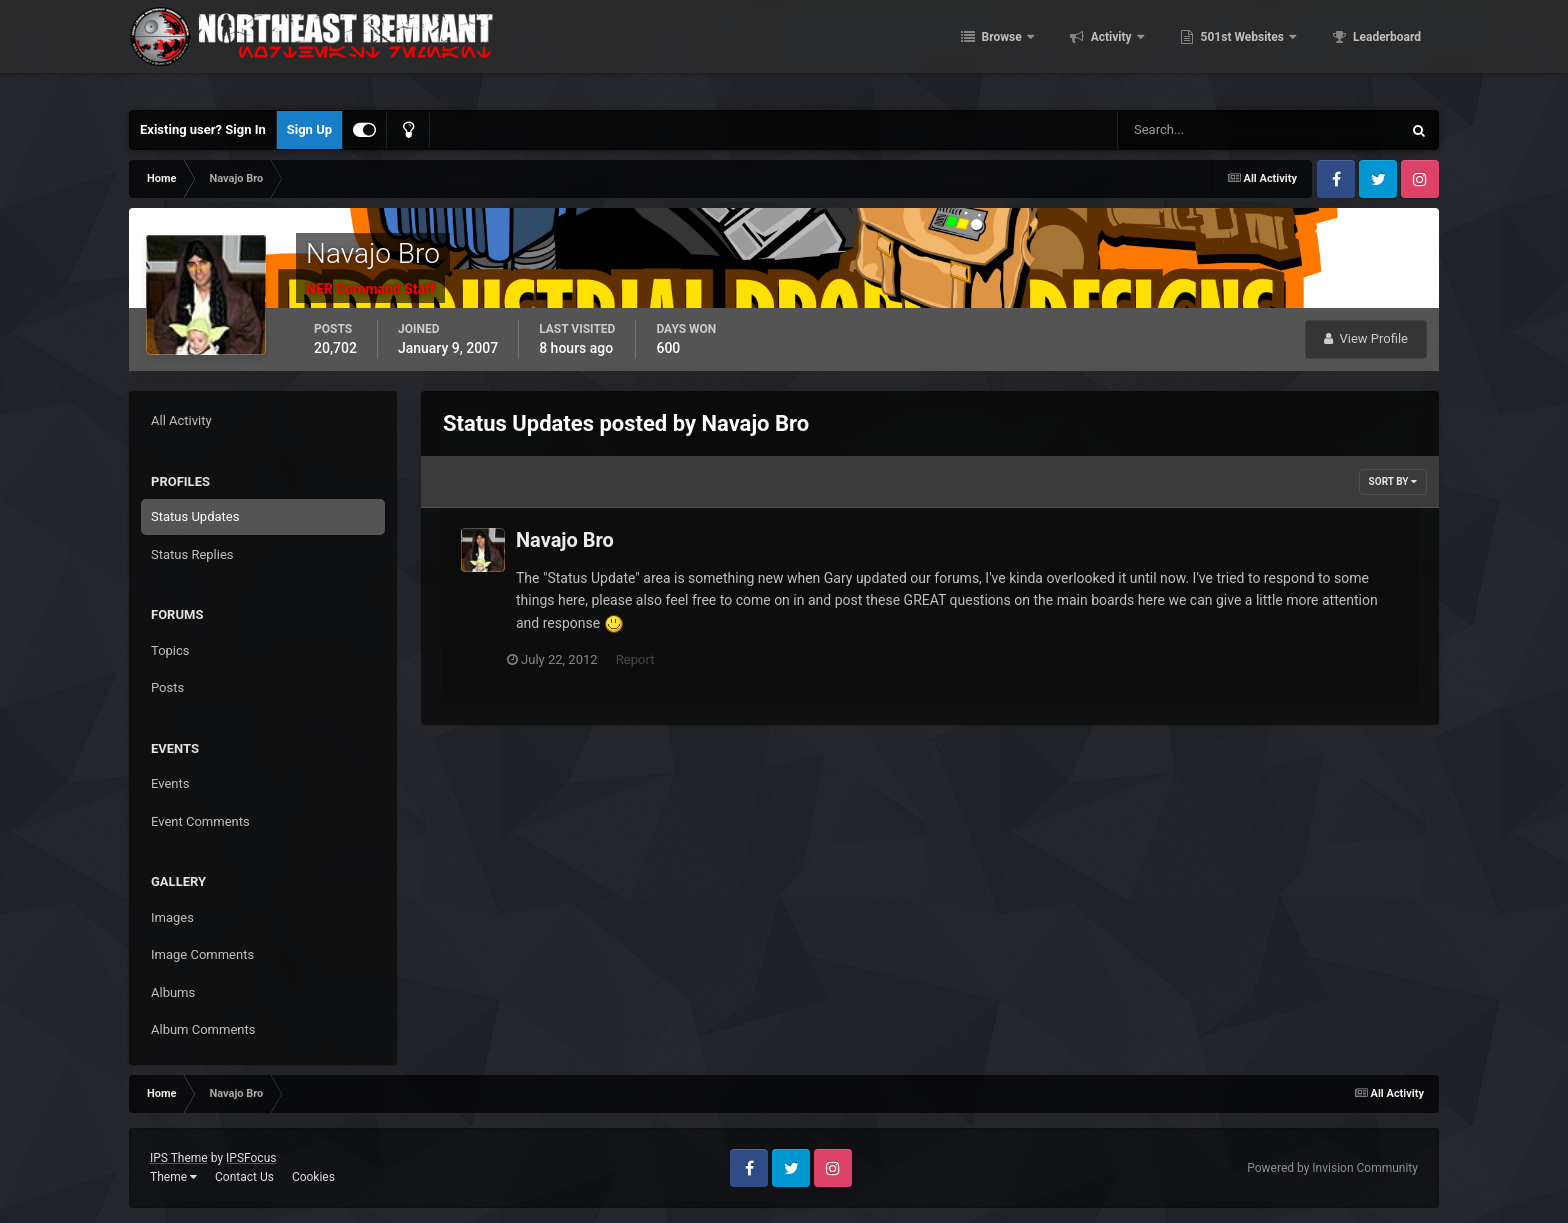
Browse (1002, 50)
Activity (1111, 50)
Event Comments (200, 821)
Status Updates (195, 516)
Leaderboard (1385, 50)
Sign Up (309, 129)
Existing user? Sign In (203, 129)
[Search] (1198, 130)
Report (644, 659)
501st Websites (1242, 50)
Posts (167, 687)
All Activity (181, 420)
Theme (173, 1177)
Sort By (1393, 481)
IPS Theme (179, 1158)
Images (172, 917)
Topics (170, 650)
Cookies (313, 1177)
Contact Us (244, 1177)
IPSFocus (251, 1158)
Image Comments (202, 954)
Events (170, 783)
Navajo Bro (565, 540)
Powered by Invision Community (1332, 1168)
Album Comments (203, 1029)
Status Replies (192, 554)
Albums (173, 992)
